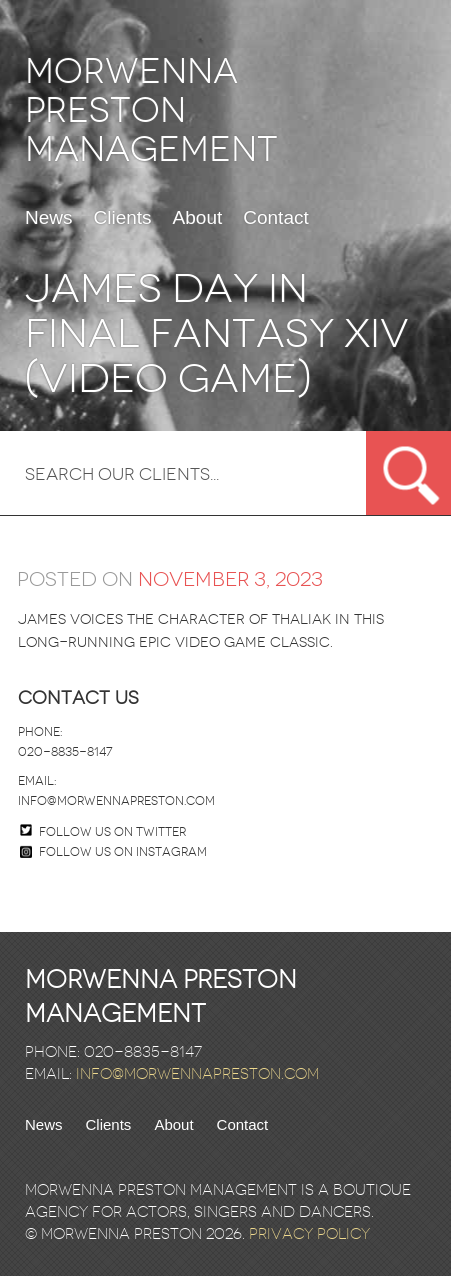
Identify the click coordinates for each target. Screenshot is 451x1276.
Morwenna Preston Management (151, 110)
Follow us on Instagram (113, 852)
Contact (275, 218)
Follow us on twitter (112, 832)
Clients (123, 218)
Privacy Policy (309, 1234)
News (49, 218)
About (198, 218)
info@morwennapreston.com (116, 801)
